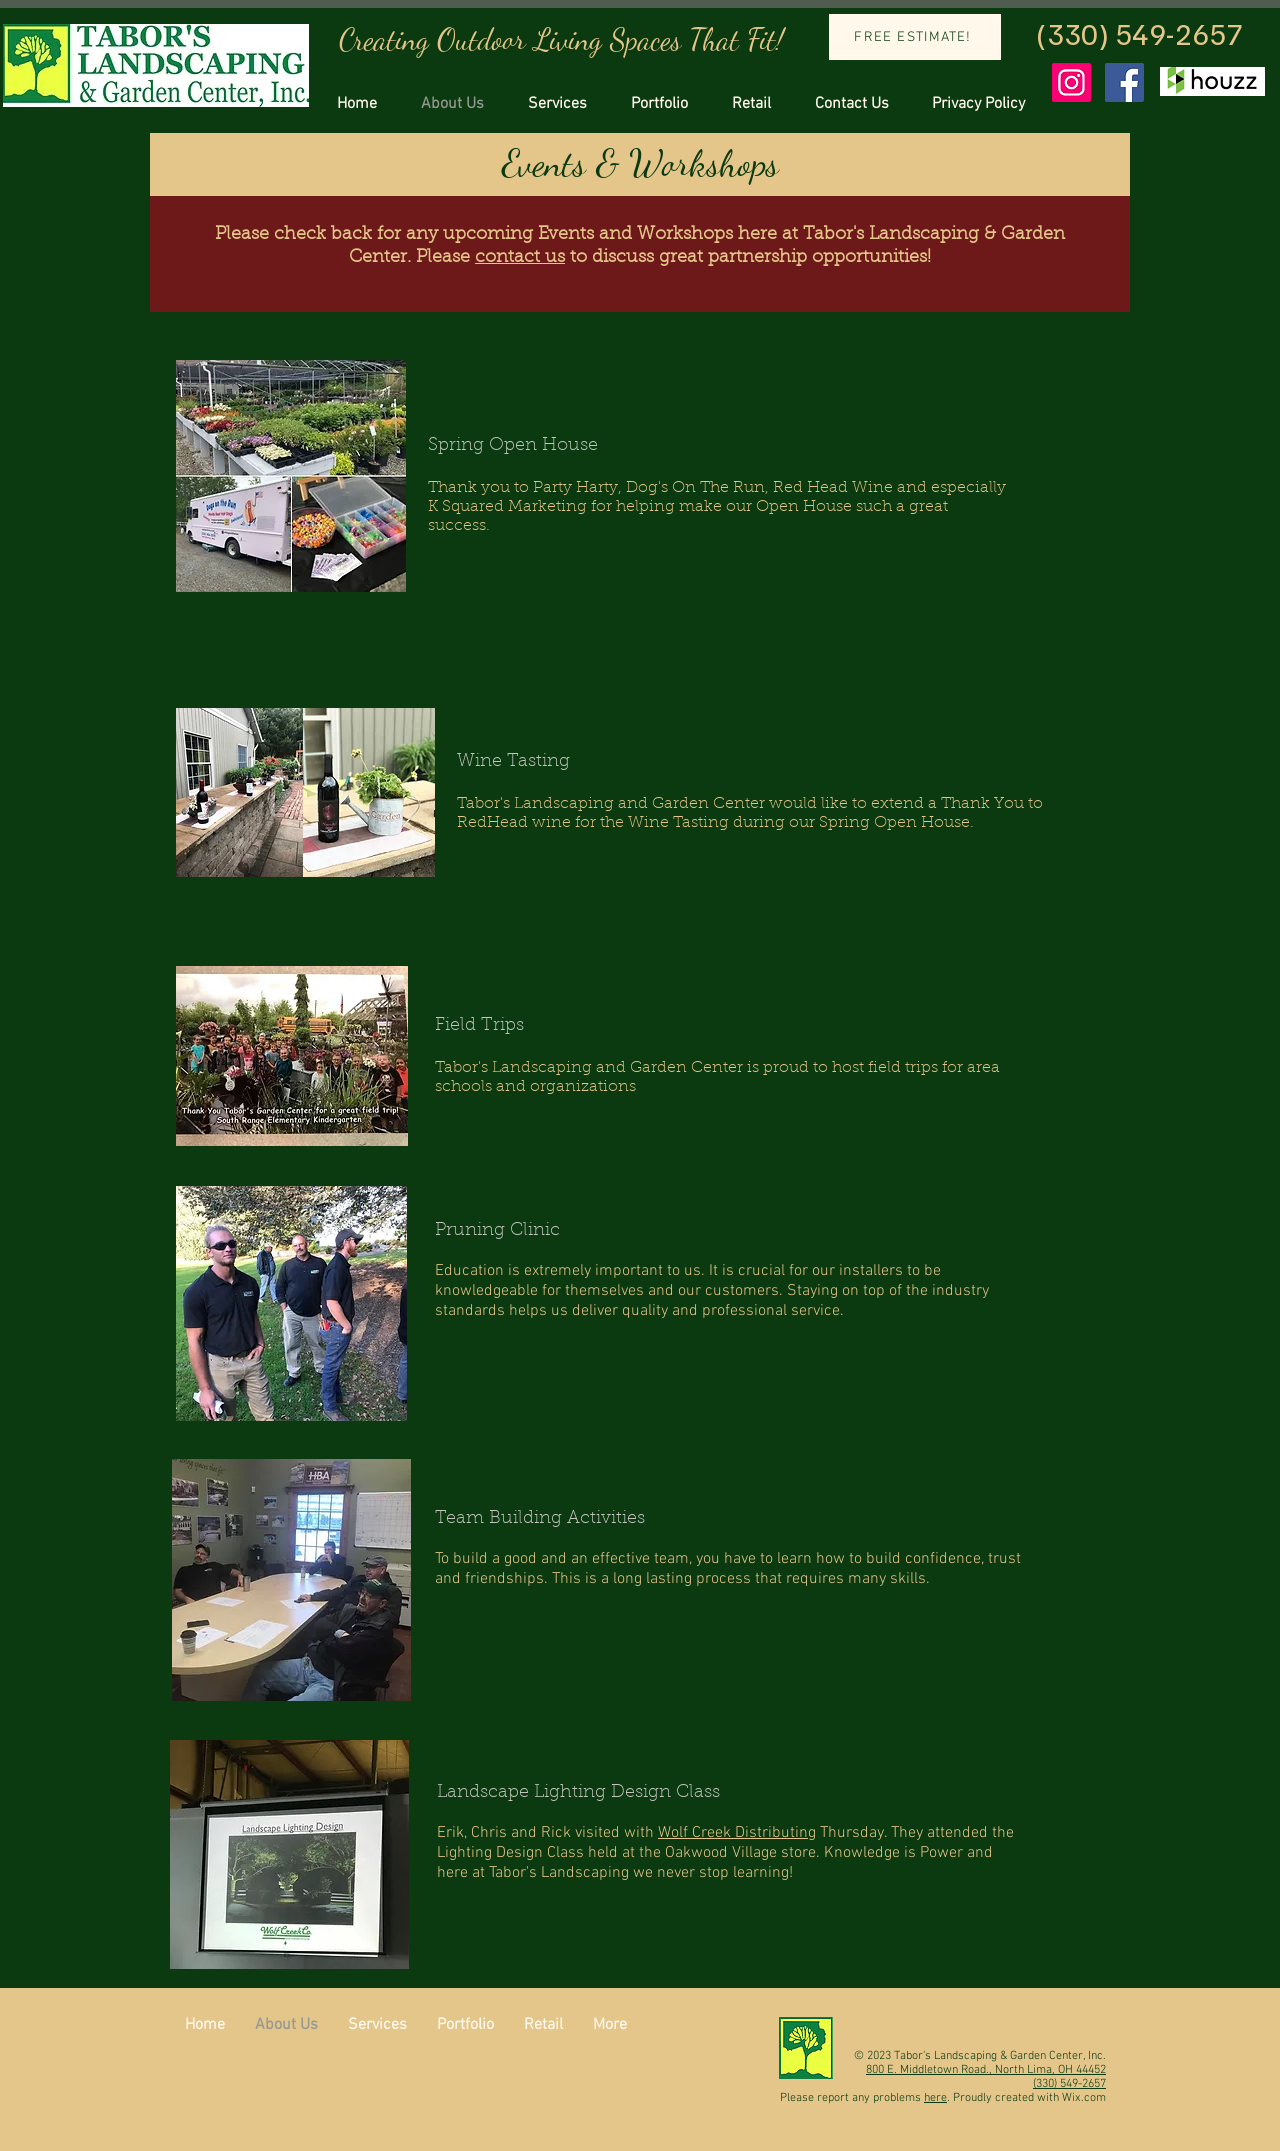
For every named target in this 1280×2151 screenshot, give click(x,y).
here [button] (935, 2098)
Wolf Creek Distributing (737, 1833)
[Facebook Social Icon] (1124, 82)
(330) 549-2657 (1139, 33)
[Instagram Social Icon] (1071, 82)
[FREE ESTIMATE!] (915, 37)
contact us (520, 258)
